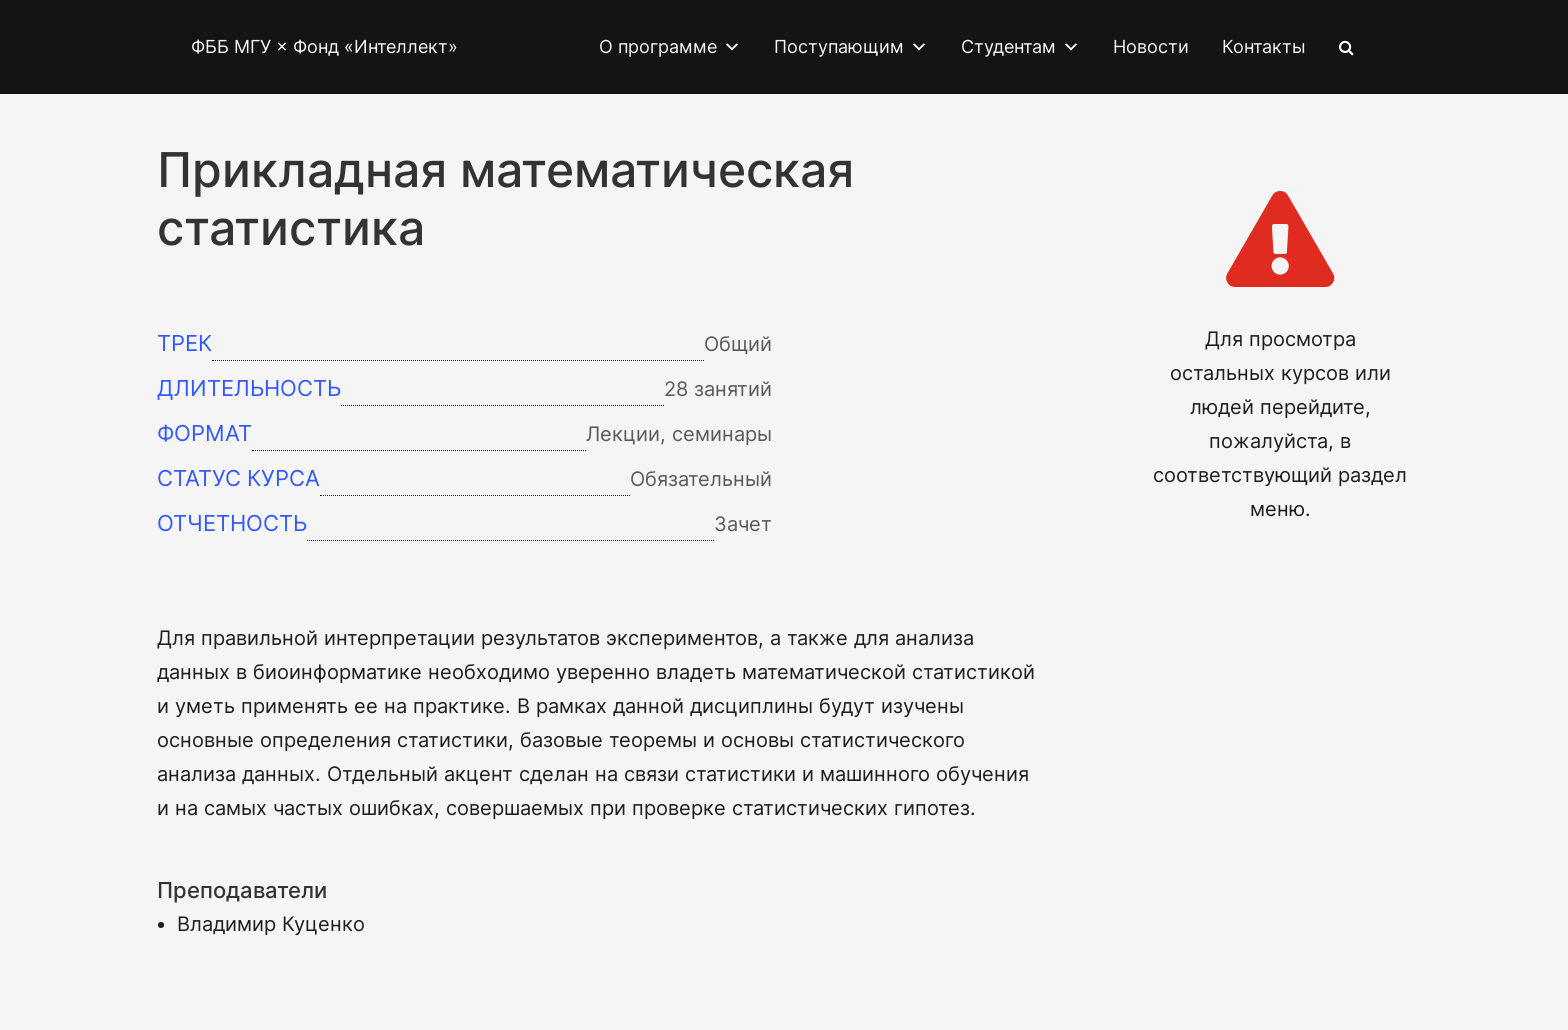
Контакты (1264, 46)
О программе (670, 47)
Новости (1151, 46)
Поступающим (851, 47)
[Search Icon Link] (1346, 47)
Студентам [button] (1020, 47)
